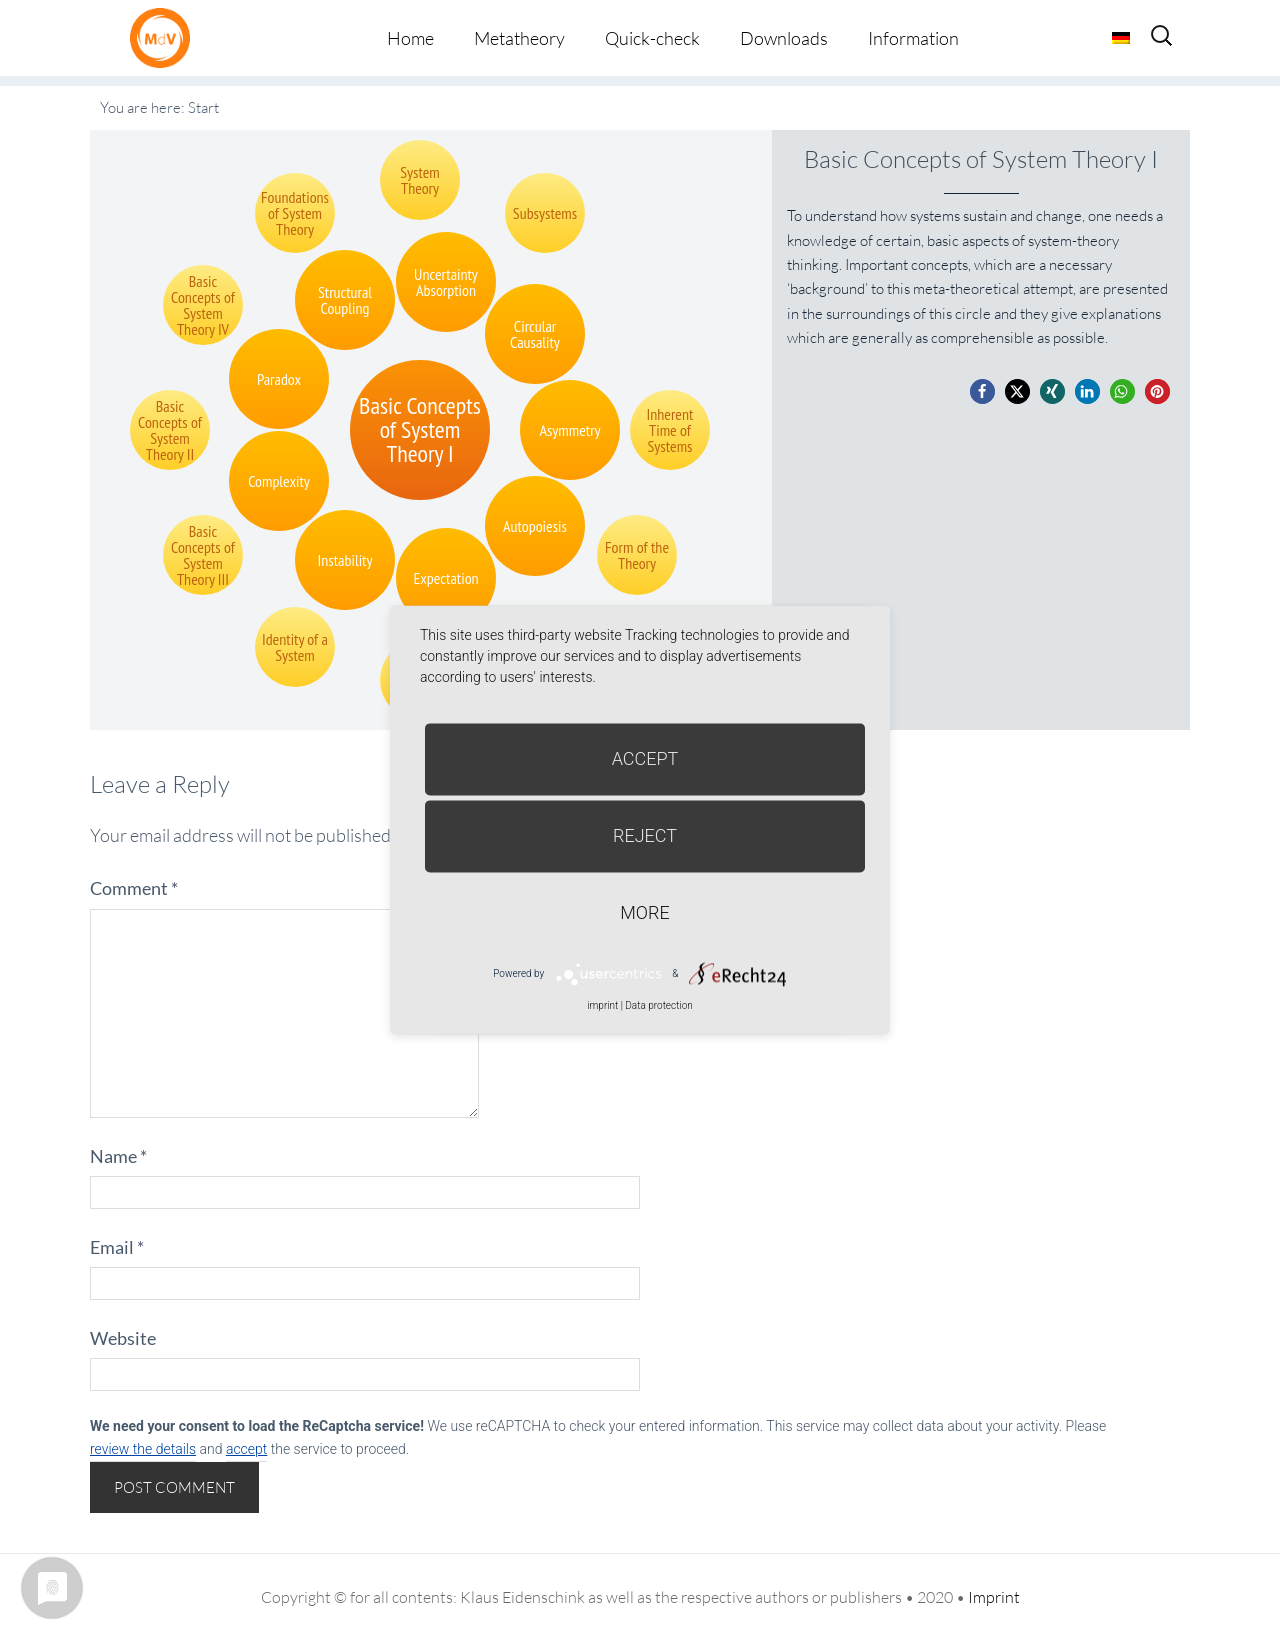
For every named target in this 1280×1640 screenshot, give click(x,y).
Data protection (658, 1005)
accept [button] (246, 1449)
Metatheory (519, 38)
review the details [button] (143, 1449)
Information (913, 38)
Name (118, 1156)
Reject (645, 835)
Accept (645, 758)
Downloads (784, 38)
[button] (982, 391)
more (644, 912)
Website (123, 1338)
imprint (602, 1005)
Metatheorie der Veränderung (165, 37)
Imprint (994, 1597)
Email (117, 1247)
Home (410, 38)
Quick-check (652, 38)
